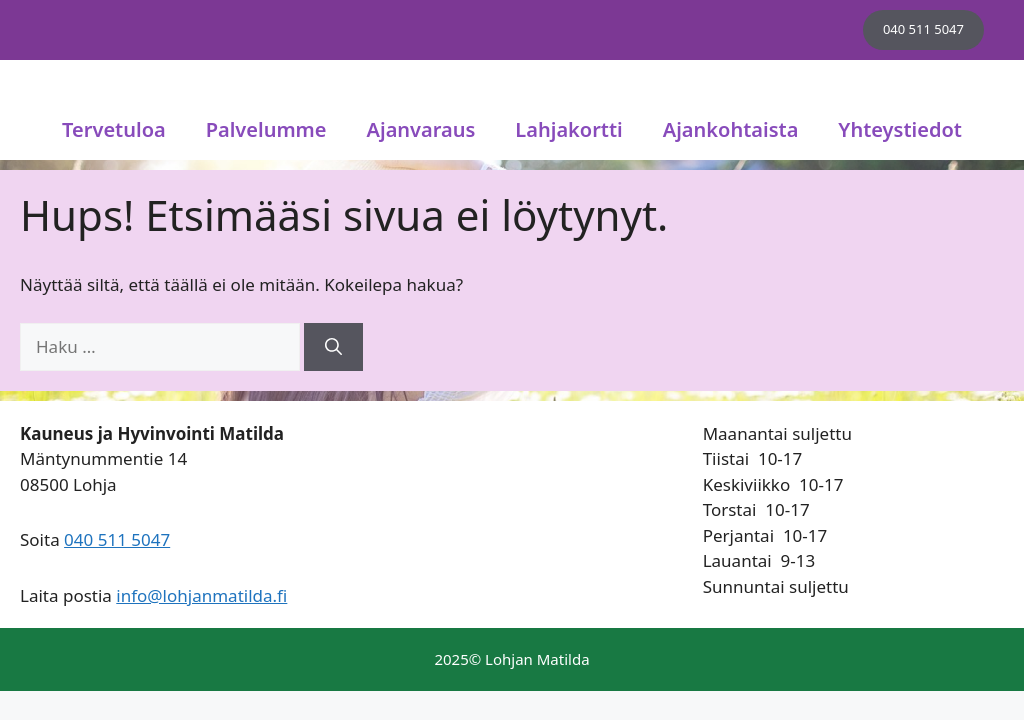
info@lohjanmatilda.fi (201, 595)
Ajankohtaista (731, 129)
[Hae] (333, 347)
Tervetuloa (114, 129)
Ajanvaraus (421, 129)
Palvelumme (266, 129)
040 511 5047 (923, 29)
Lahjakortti (568, 129)
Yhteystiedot (900, 129)
